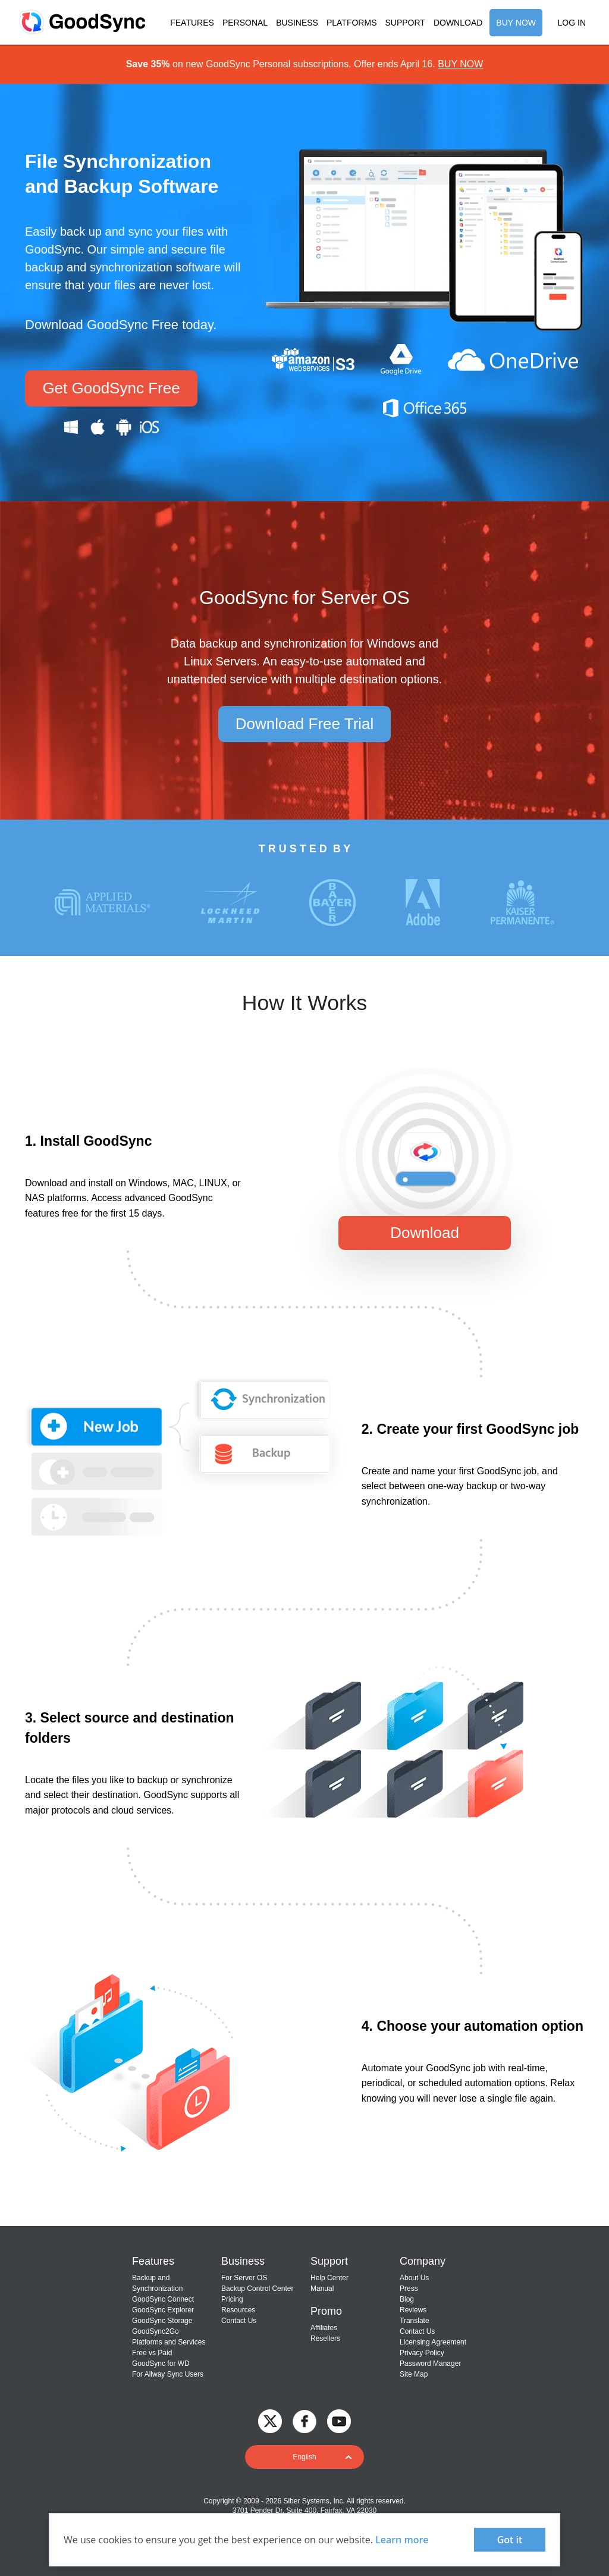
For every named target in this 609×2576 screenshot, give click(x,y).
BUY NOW (516, 22)
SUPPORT (405, 22)
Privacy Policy (422, 2353)
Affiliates (323, 2328)
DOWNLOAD (458, 22)
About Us (414, 2278)
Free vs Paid (152, 2353)
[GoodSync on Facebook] (304, 2421)
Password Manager (430, 2363)
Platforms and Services (168, 2342)
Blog (407, 2299)
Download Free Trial (305, 724)
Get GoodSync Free (111, 388)
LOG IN (572, 22)
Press (409, 2288)
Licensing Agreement (433, 2342)
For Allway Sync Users (167, 2374)
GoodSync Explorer (163, 2310)
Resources (238, 2310)
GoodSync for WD (161, 2363)
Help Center (329, 2278)
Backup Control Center (257, 2288)
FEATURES (192, 22)
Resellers (325, 2338)
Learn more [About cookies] (402, 2539)
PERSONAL (245, 22)
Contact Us (238, 2320)
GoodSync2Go (155, 2331)
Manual (322, 2288)
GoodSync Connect (163, 2299)
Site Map (414, 2374)
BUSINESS (297, 22)
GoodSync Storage (162, 2320)
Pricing (232, 2299)
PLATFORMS (352, 22)
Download (424, 1233)
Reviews (413, 2310)
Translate (414, 2320)
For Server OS (244, 2278)
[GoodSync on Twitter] (270, 2421)
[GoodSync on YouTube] (339, 2421)
